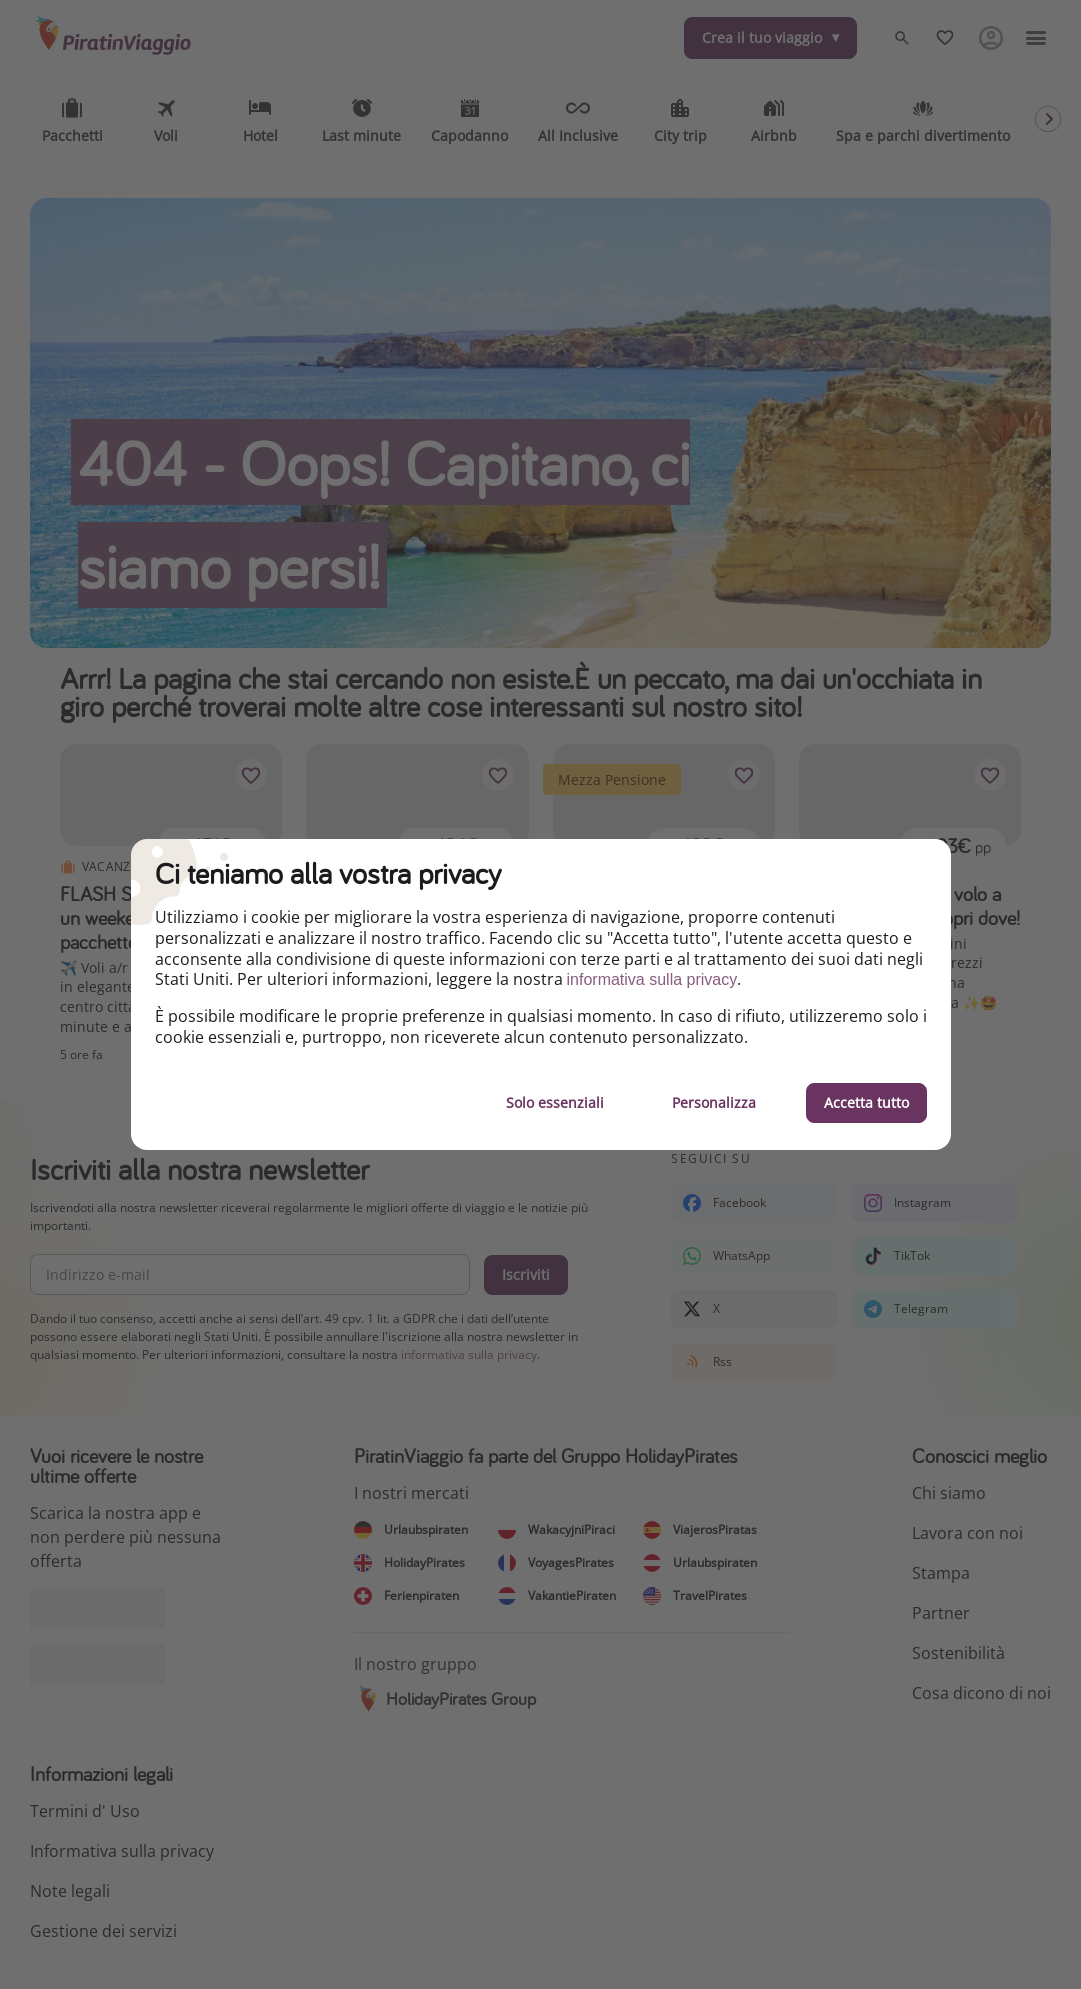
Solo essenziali (555, 1102)
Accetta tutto (866, 1102)
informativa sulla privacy (652, 979)
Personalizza (714, 1102)
